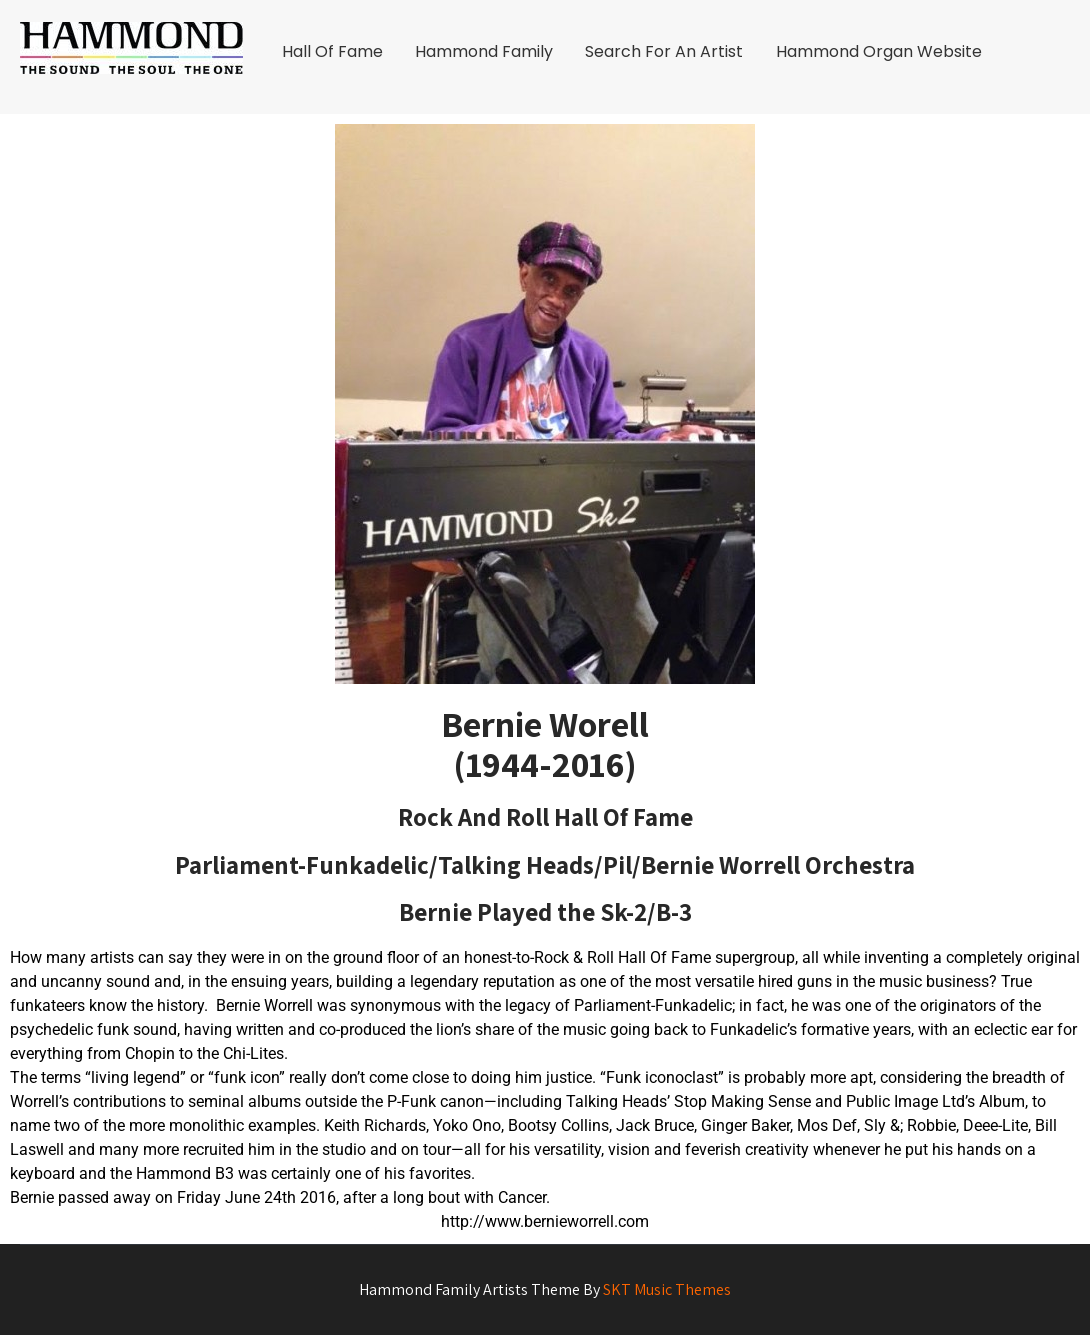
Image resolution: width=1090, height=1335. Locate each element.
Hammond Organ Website (879, 51)
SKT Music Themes (667, 1289)
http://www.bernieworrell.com (545, 1221)
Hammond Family (484, 51)
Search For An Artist (664, 51)
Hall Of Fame (332, 51)
